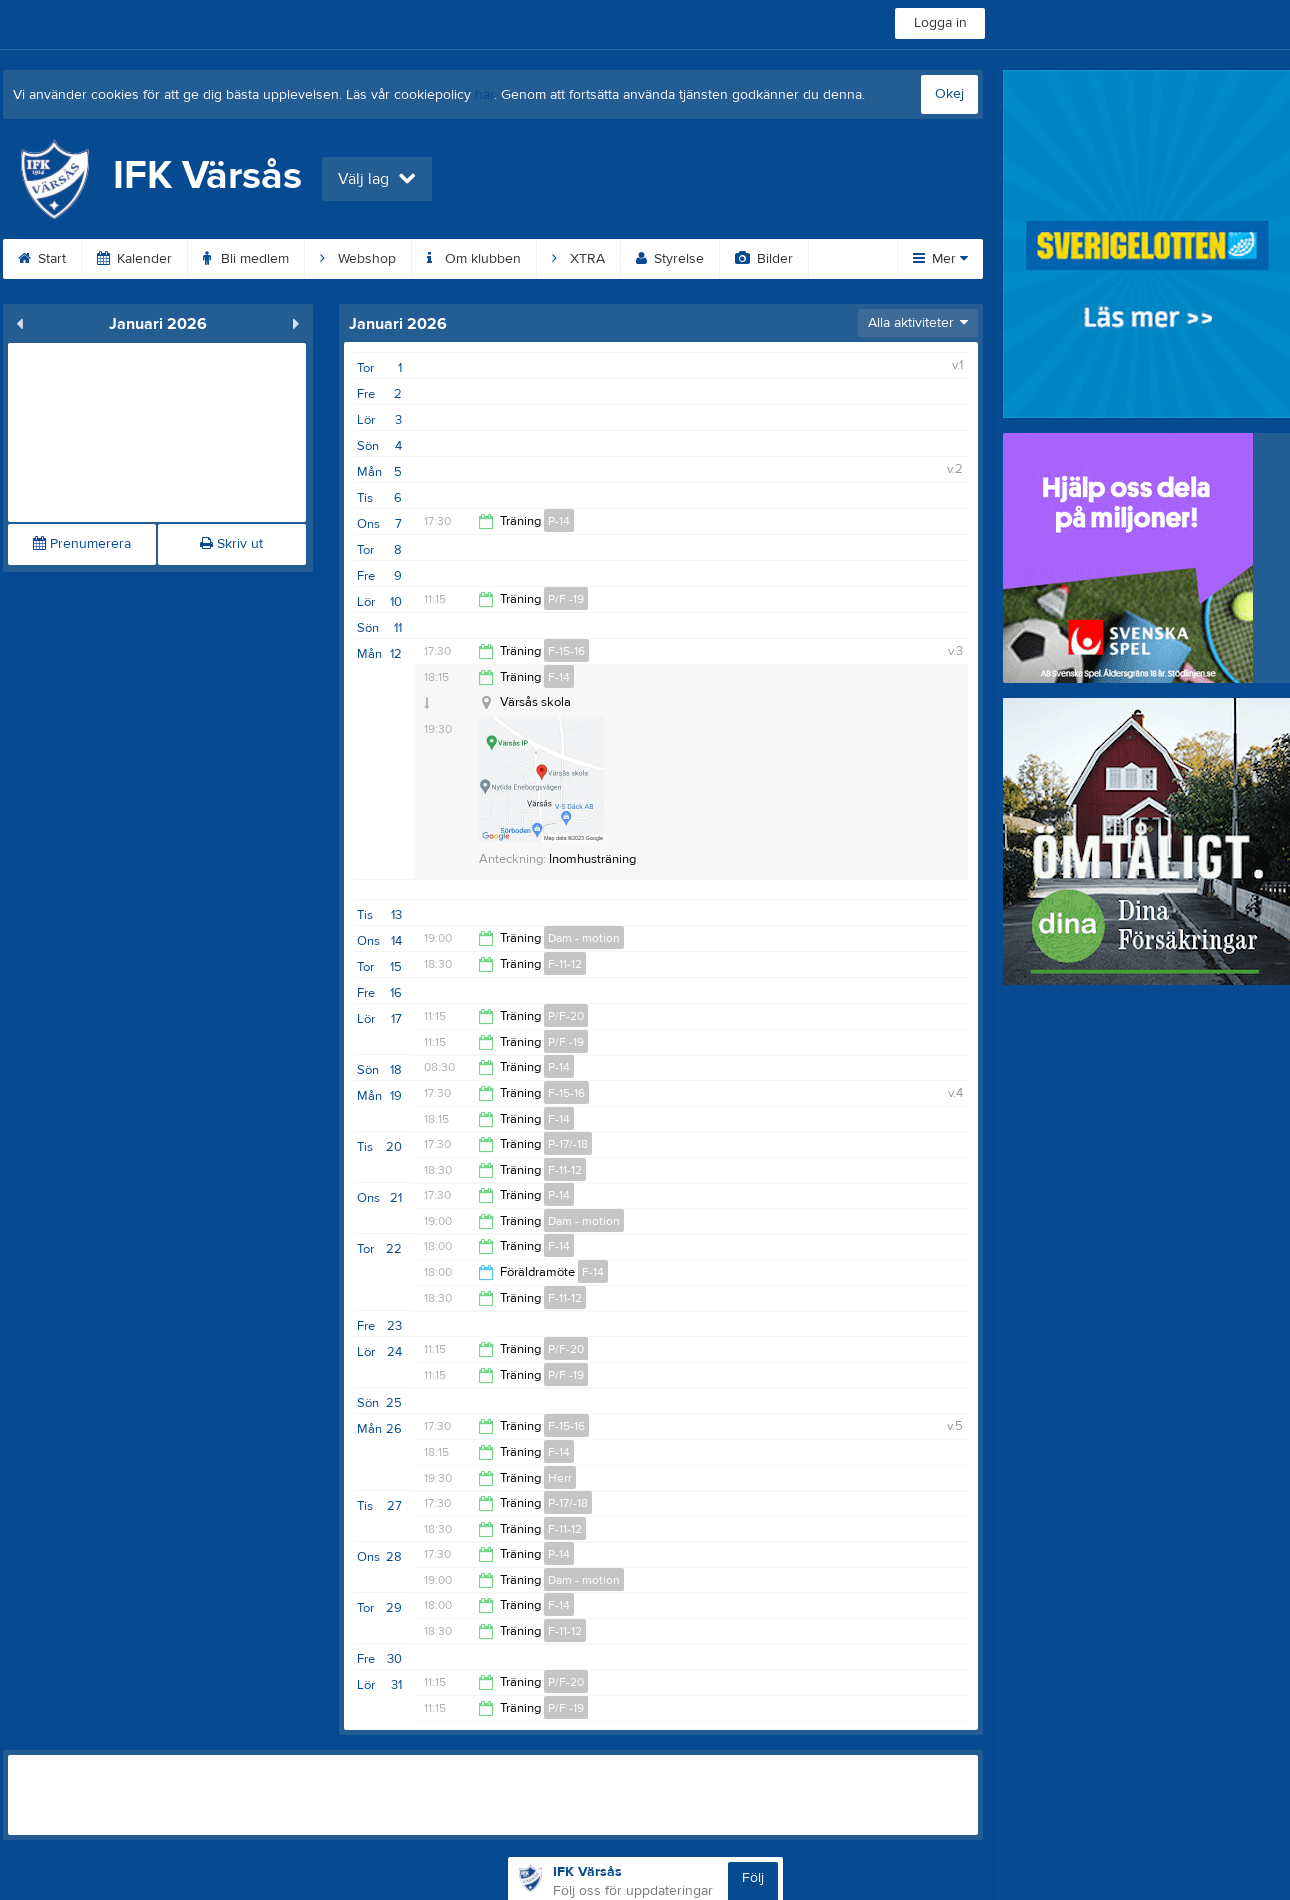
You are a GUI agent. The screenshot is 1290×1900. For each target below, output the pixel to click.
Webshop (358, 259)
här (484, 95)
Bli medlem (246, 259)
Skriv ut (231, 544)
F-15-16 (566, 651)
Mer (940, 259)
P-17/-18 (568, 1144)
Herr (560, 1478)
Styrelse (670, 259)
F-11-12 (565, 964)
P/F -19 (566, 599)
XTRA (578, 259)
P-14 (559, 521)
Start (42, 259)
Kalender (134, 259)
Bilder (764, 259)
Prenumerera (82, 544)
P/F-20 (566, 1016)
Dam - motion (584, 938)
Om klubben (474, 259)
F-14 (559, 677)
